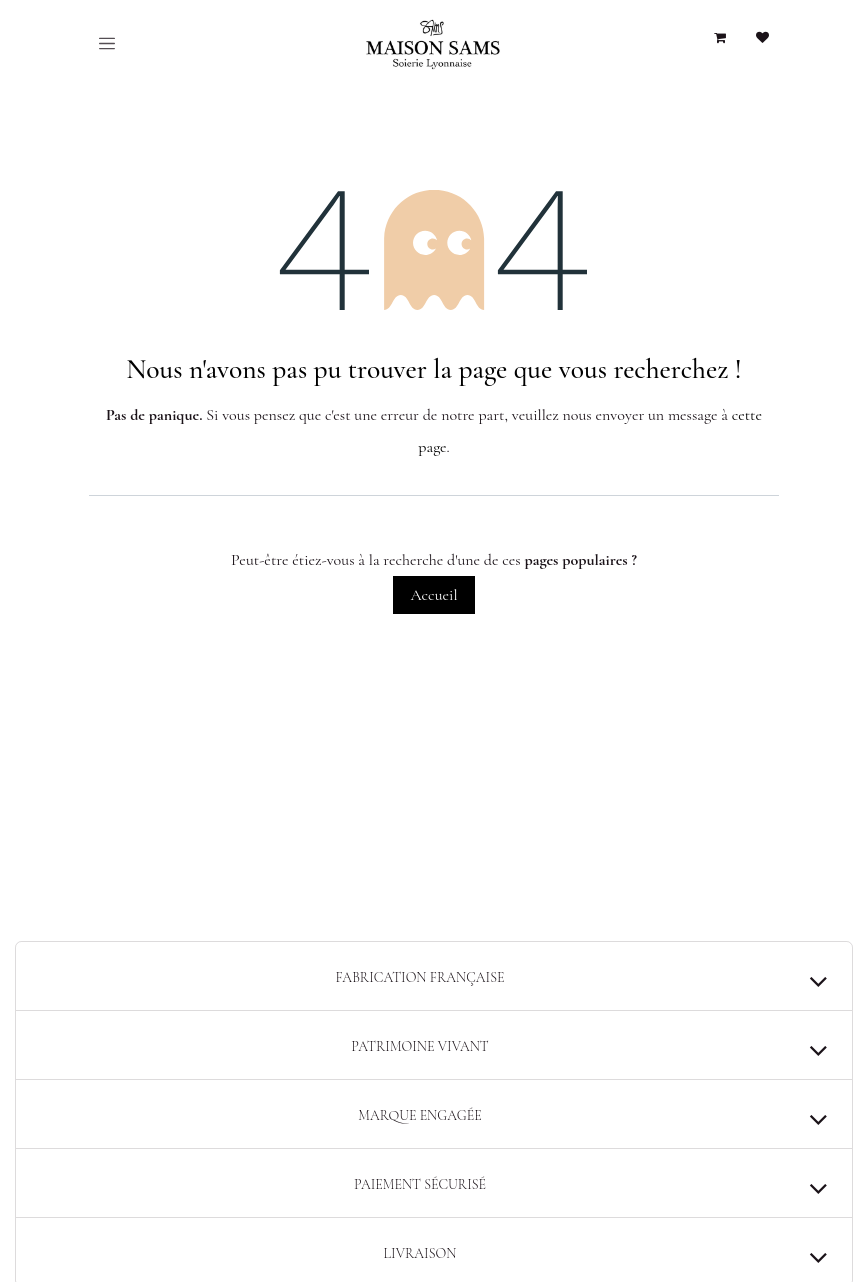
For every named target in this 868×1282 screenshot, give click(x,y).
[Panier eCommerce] (720, 38)
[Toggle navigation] (107, 43)
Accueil (433, 595)
